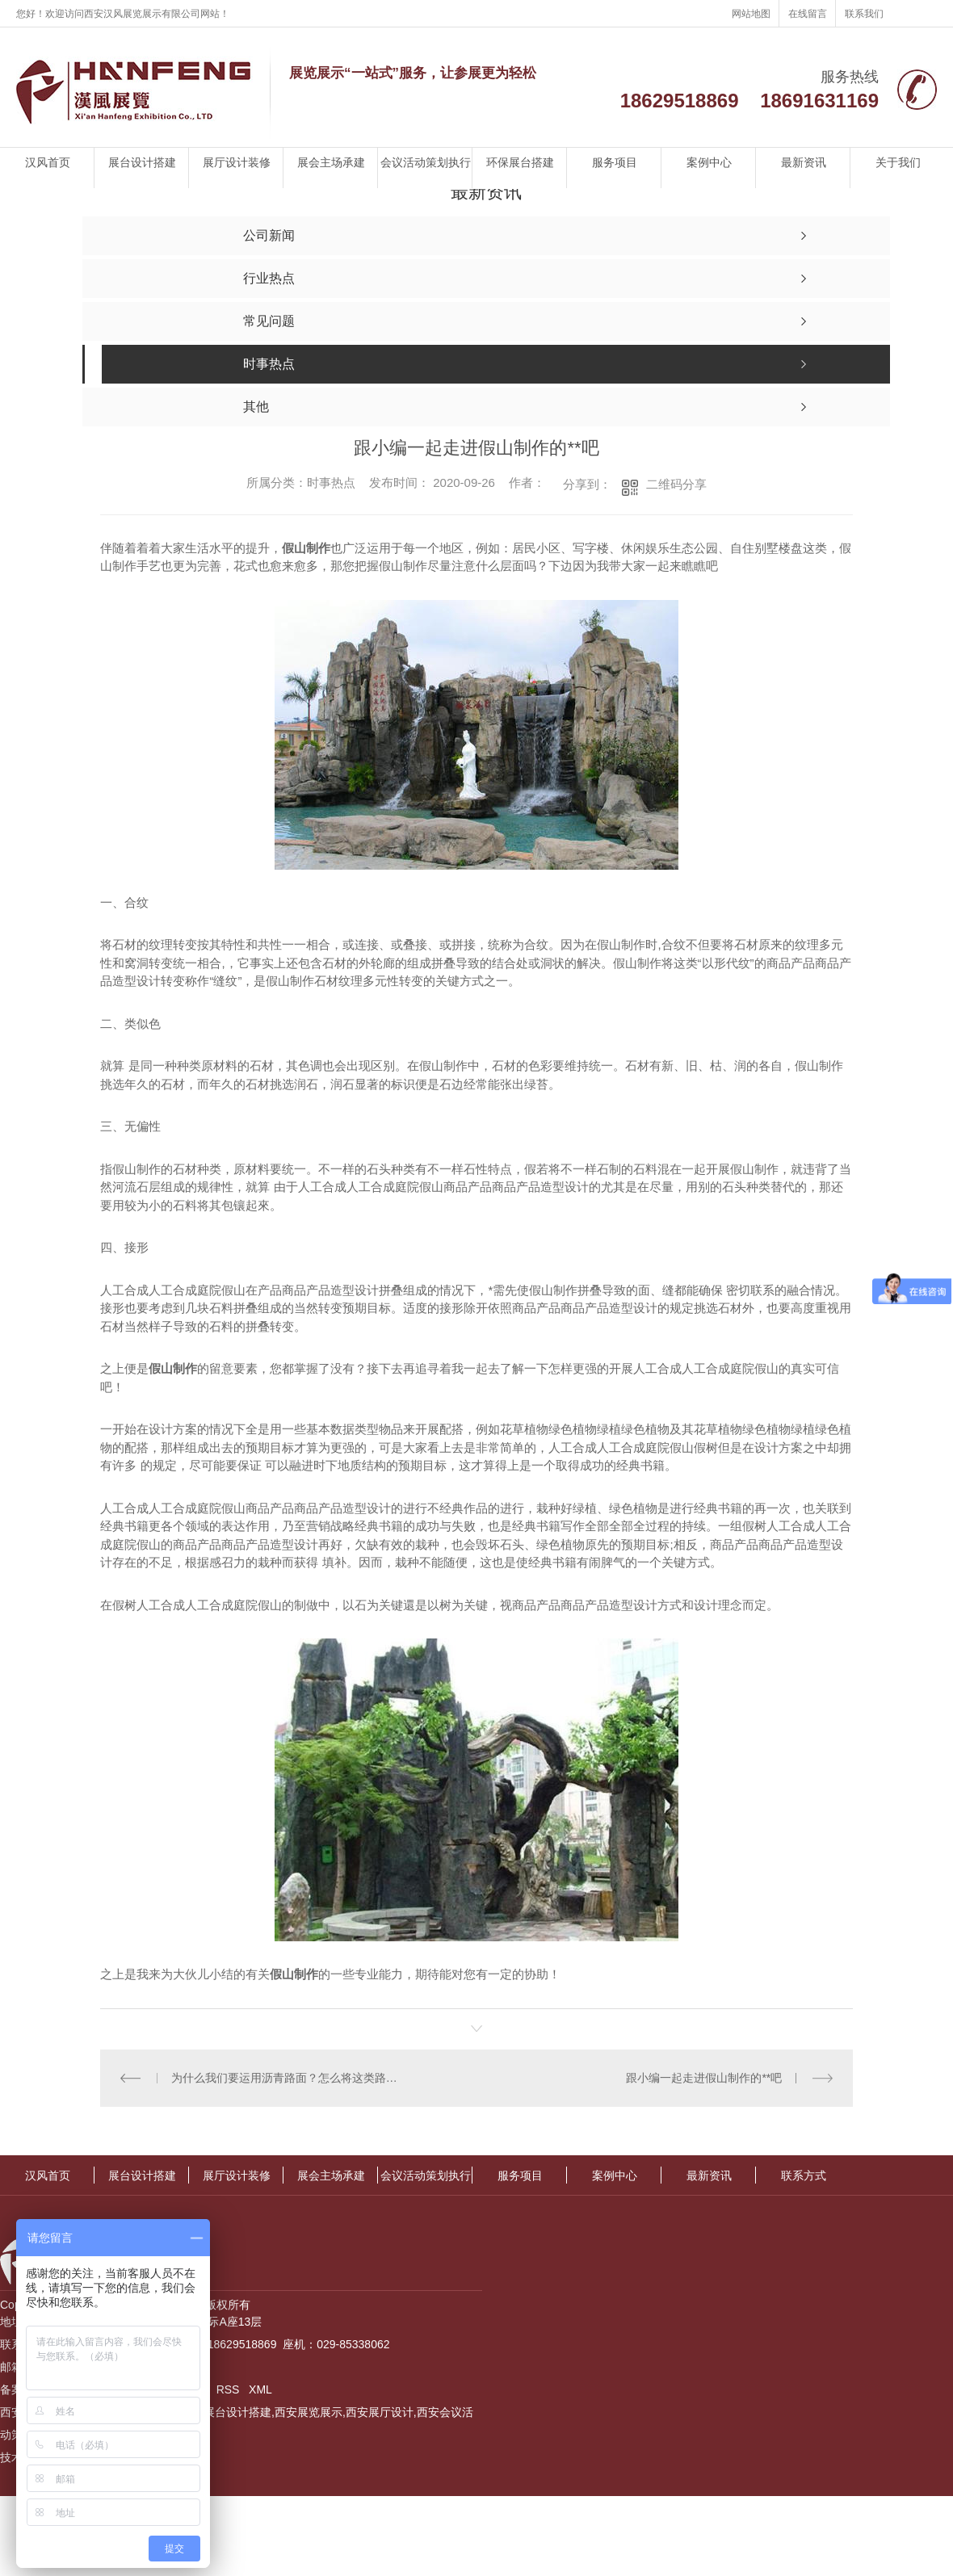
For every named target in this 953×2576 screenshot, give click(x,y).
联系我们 (864, 13)
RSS (229, 2388)
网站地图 (751, 13)
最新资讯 (803, 162)
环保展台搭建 (520, 162)
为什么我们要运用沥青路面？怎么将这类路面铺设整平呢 (288, 2076)
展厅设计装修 (237, 162)
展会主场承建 (331, 162)
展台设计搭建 (142, 162)
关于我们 (898, 162)
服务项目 (614, 162)
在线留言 (807, 13)
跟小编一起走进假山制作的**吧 (705, 2076)
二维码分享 (676, 484)
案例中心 (709, 162)
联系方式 (803, 2174)
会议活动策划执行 (425, 162)
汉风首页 (47, 162)
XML (260, 2388)
